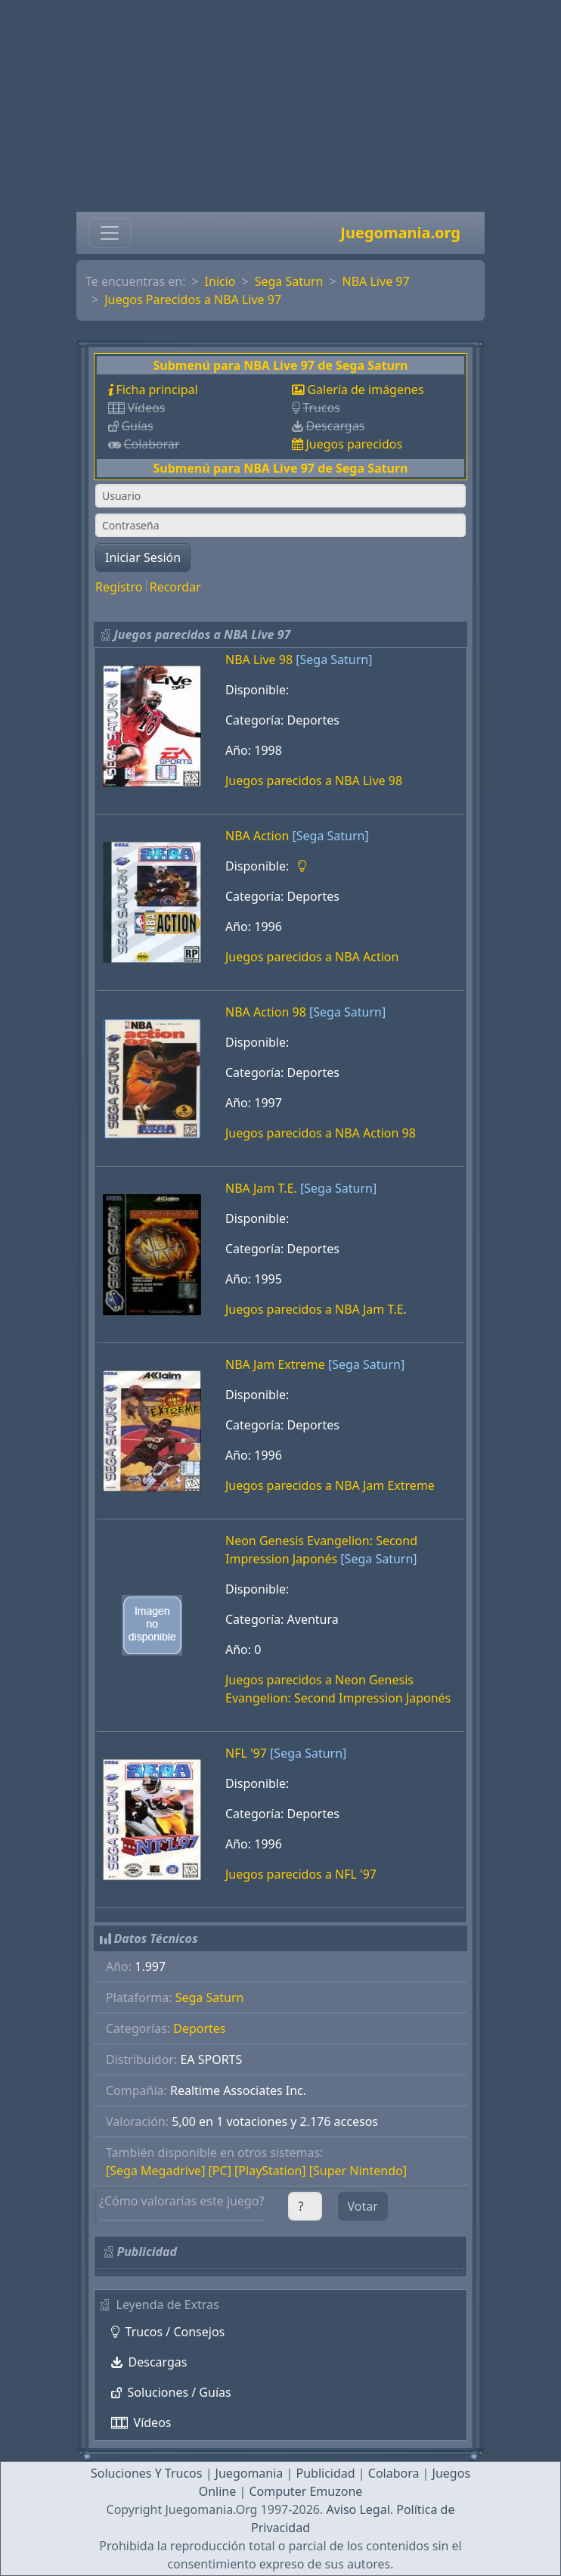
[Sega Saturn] (334, 659)
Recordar (175, 587)
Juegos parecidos (353, 444)
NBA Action (257, 835)
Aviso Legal (357, 2509)
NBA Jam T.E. (261, 1188)
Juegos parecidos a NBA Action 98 (320, 1133)
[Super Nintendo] (358, 2170)
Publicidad (325, 2473)
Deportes (199, 2028)
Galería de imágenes (365, 389)
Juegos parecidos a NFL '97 (301, 1874)
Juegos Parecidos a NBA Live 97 (192, 299)
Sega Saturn (289, 281)
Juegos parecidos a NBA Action (311, 956)
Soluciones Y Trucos (147, 2473)
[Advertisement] (280, 106)
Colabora (394, 2473)
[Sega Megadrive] (155, 2170)
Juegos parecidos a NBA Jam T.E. (316, 1309)
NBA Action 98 (265, 1012)
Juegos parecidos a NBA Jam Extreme (330, 1485)
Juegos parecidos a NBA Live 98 (313, 780)
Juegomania (249, 2473)
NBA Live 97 (376, 281)
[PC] (220, 2170)
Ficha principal (156, 389)
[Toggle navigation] (109, 233)
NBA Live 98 (259, 659)
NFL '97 (246, 1753)
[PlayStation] (269, 2170)
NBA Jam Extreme (275, 1364)
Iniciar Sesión (143, 557)
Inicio (220, 281)
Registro (118, 587)
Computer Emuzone (305, 2491)
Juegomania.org (400, 232)
